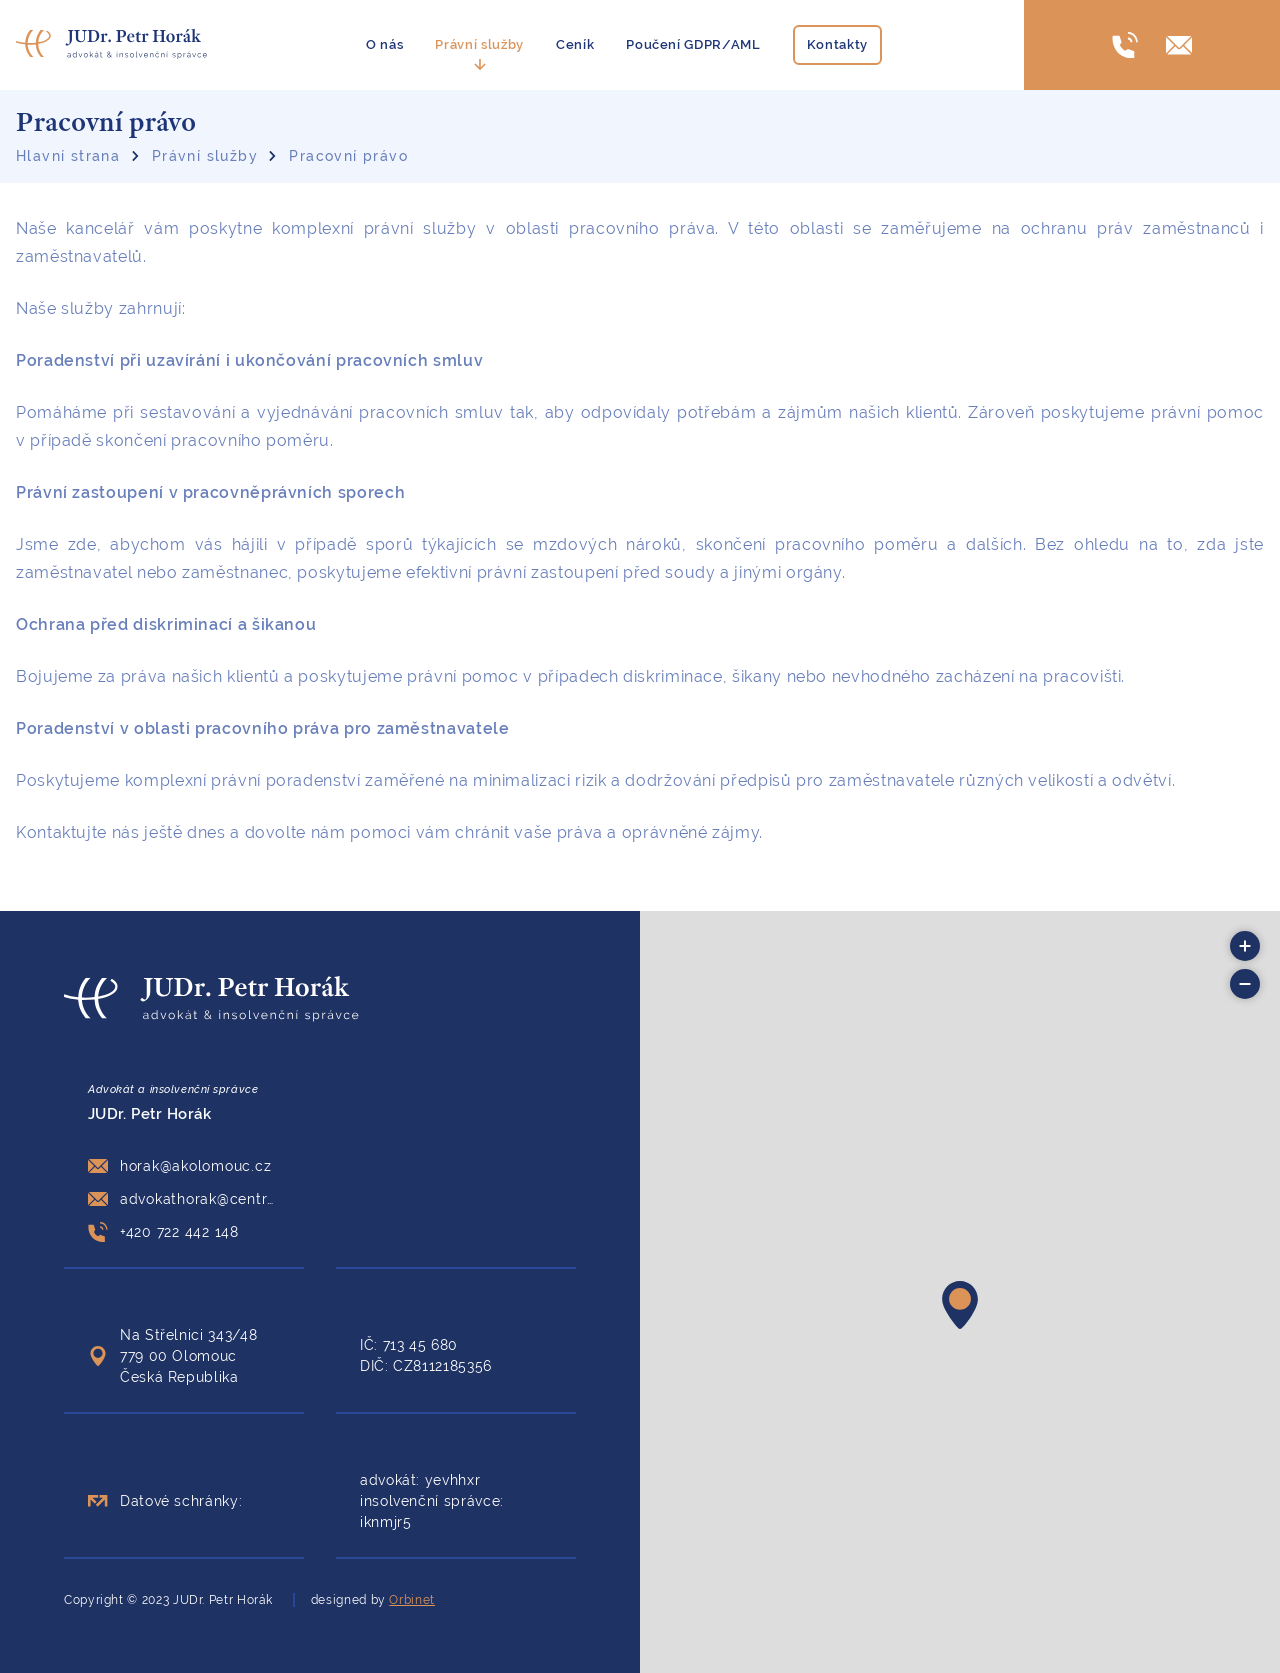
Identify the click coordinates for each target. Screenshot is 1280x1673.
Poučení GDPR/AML (693, 44)
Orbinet (411, 1600)
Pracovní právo (348, 156)
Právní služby (479, 44)
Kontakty (837, 44)
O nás (384, 44)
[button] (960, 1305)
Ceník (575, 44)
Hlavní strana (68, 156)
